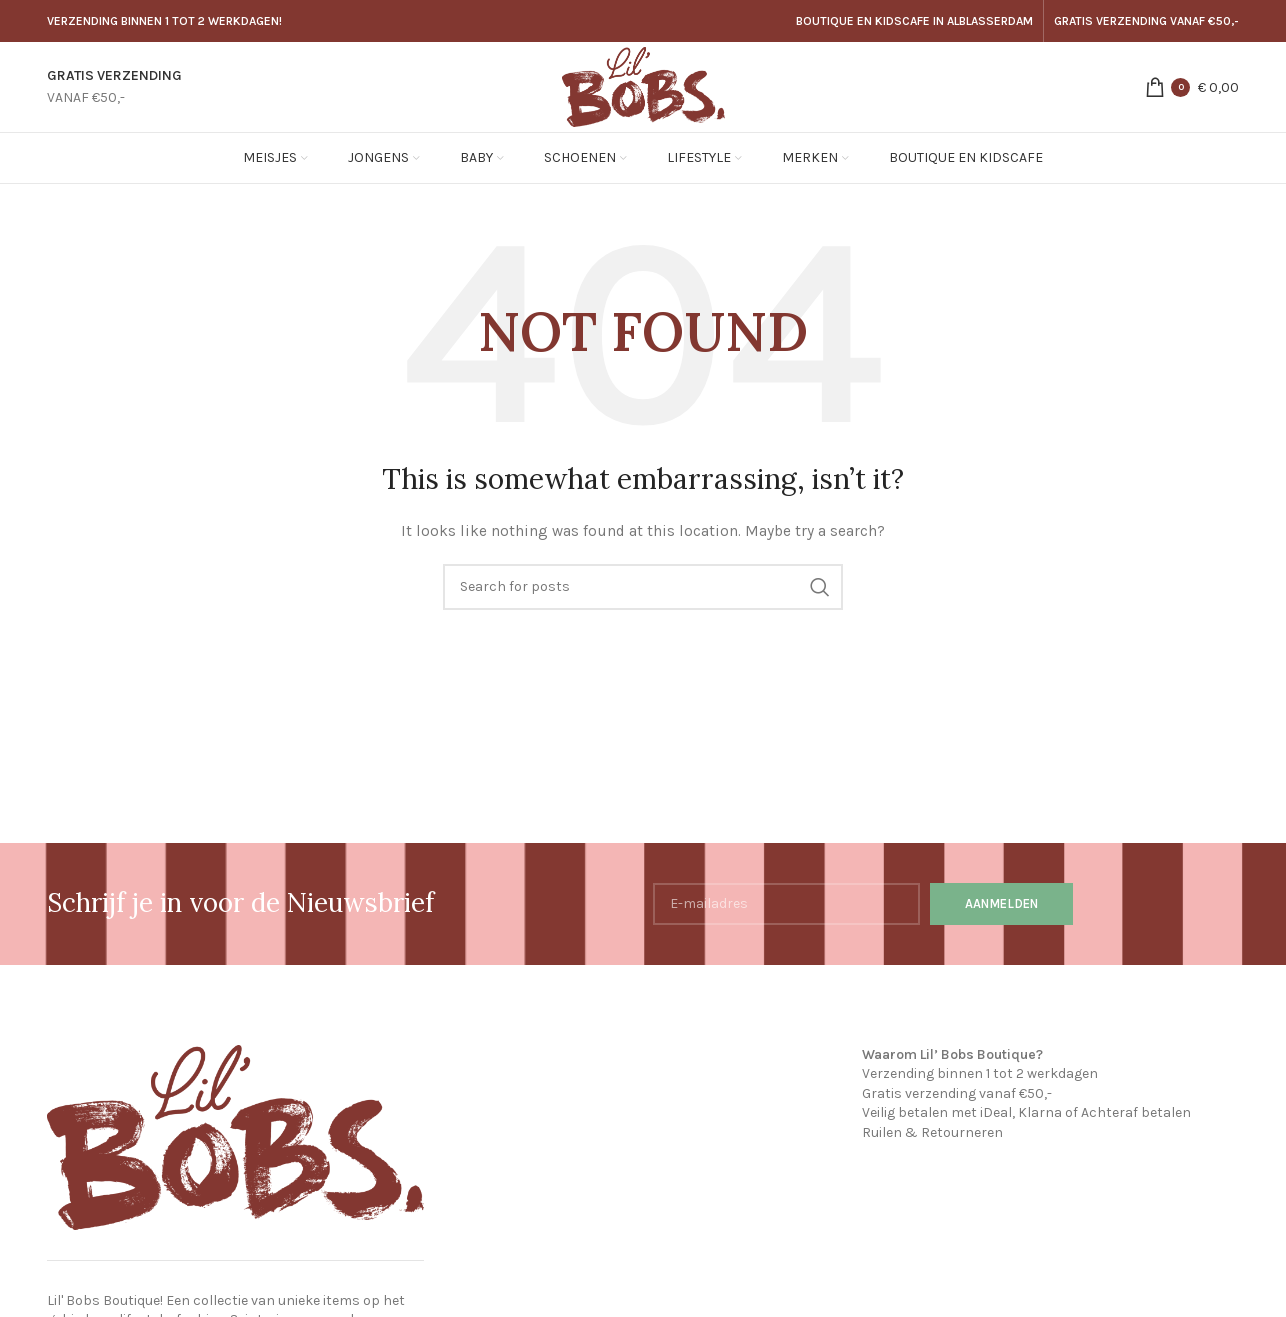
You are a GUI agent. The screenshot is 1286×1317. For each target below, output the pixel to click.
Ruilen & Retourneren (932, 1132)
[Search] (643, 587)
